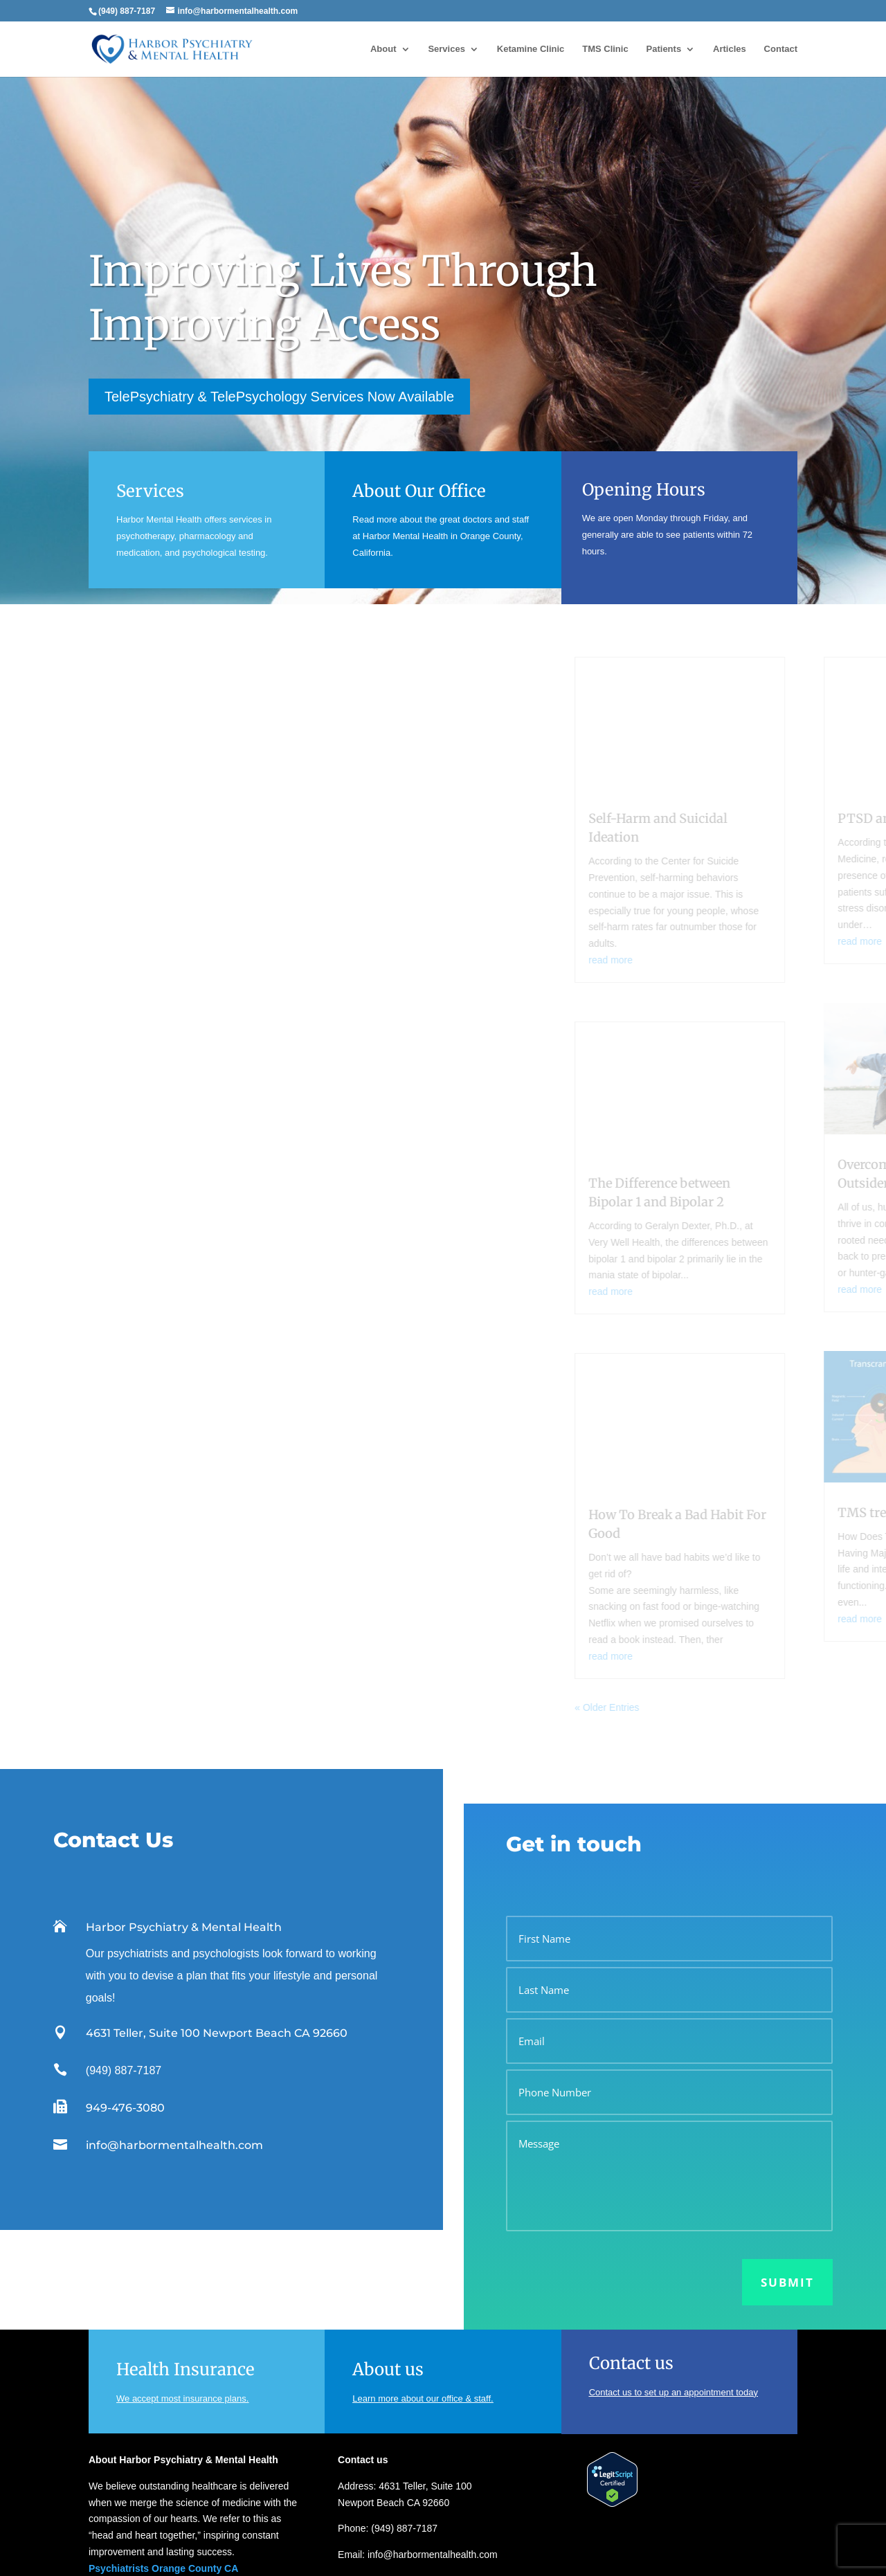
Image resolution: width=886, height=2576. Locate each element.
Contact (780, 49)
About (383, 49)
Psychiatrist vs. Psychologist (399, 2506)
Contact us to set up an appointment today (673, 2240)
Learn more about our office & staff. (422, 2246)
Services (446, 49)
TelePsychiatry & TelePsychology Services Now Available (279, 396)
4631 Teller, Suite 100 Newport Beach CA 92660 (216, 1880)
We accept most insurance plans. (182, 2246)
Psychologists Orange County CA (166, 2432)
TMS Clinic (605, 49)
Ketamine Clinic (531, 49)
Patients (664, 49)
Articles (729, 49)
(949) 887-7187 (123, 1918)
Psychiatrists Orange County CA (163, 2416)
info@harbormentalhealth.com (174, 1992)
